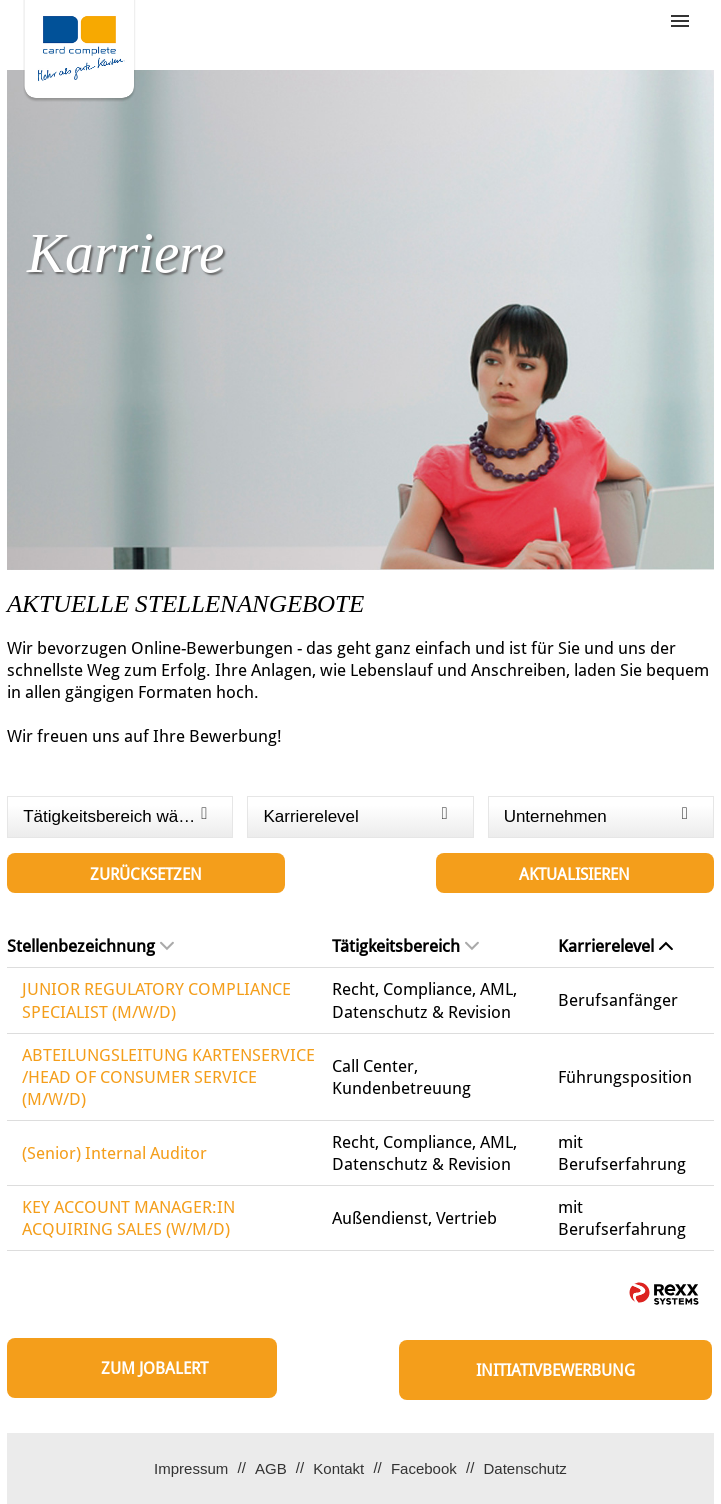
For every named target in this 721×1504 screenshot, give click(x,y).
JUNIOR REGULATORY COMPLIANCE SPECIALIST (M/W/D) (156, 1000)
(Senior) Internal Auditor (114, 1153)
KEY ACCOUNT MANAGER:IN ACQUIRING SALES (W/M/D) (128, 1218)
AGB (271, 1468)
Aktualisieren (574, 874)
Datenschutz (524, 1468)
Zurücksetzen (146, 874)
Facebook (424, 1468)
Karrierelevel (615, 946)
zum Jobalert (154, 1368)
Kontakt (338, 1468)
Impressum (191, 1468)
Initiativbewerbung (555, 1370)
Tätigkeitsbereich (405, 946)
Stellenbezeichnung (90, 946)
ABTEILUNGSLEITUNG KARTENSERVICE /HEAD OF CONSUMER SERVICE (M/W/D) (168, 1077)
